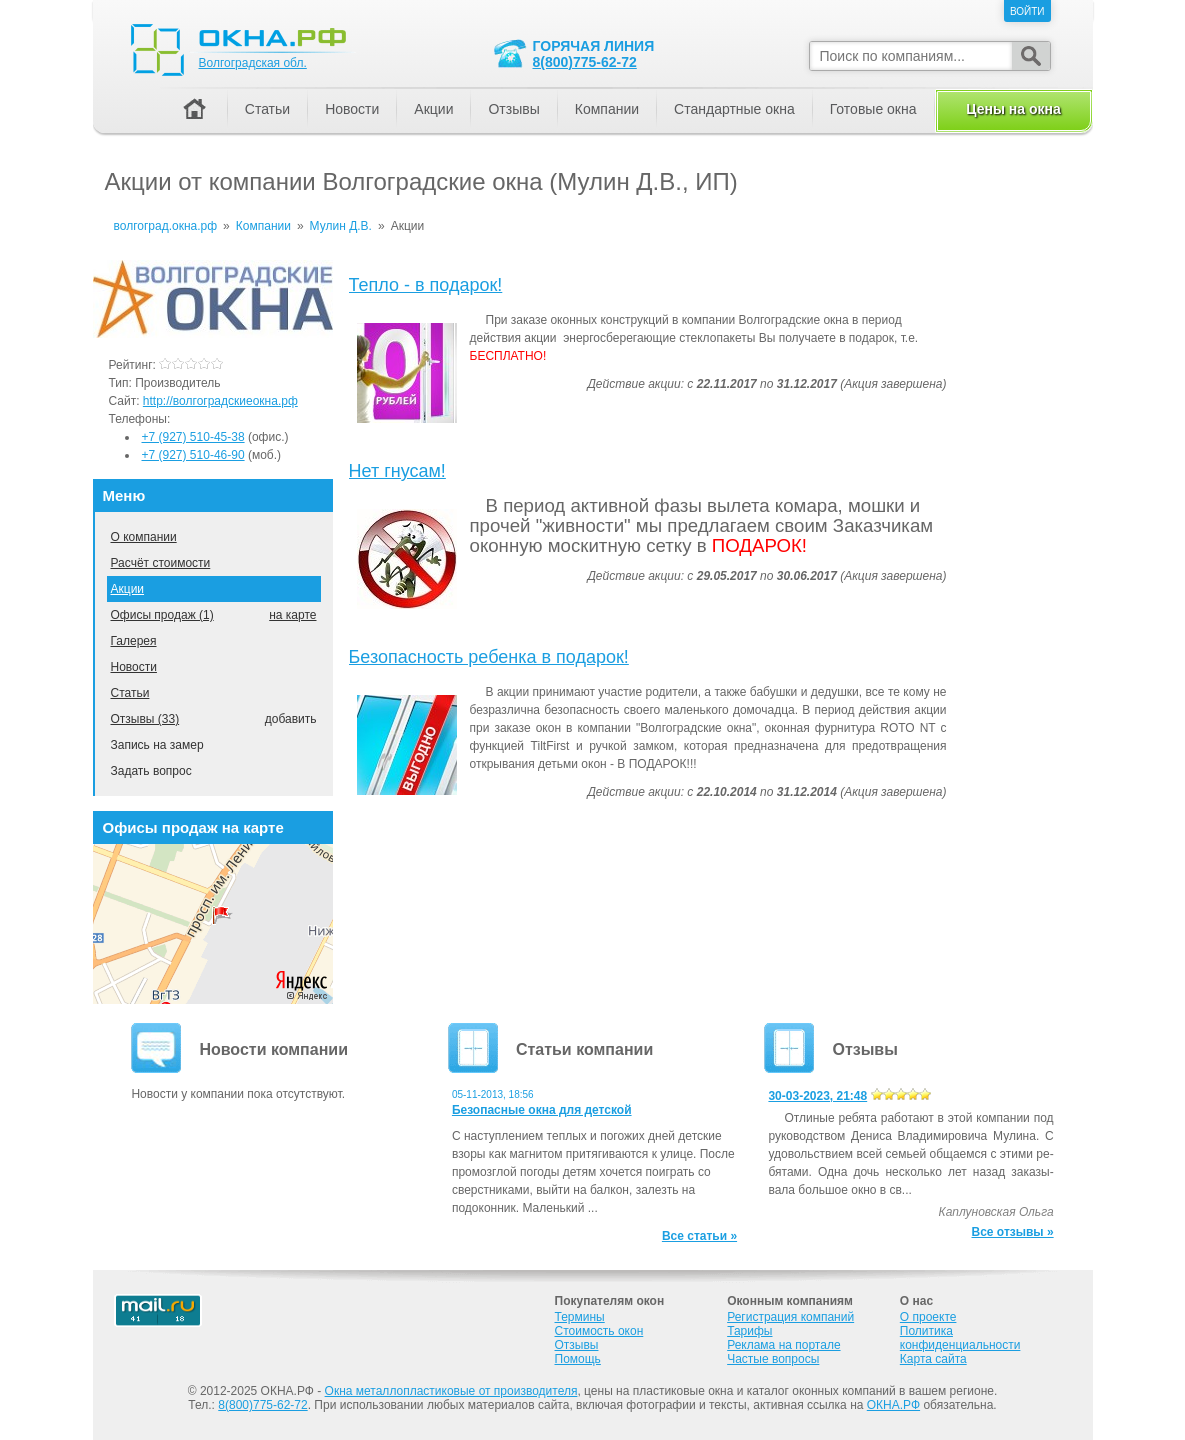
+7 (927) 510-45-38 (193, 437)
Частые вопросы (773, 1359)
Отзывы (513, 109)
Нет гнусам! (397, 471)
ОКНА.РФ (893, 1405)
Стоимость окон (599, 1331)
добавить (291, 719)
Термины (580, 1317)
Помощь (578, 1359)
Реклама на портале (783, 1345)
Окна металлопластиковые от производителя (451, 1391)
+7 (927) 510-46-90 (193, 455)
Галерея (134, 641)
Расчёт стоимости (161, 563)
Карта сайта (933, 1359)
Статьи (130, 693)
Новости (134, 667)
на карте (292, 615)
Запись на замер (157, 745)
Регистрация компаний (790, 1317)
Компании (607, 109)
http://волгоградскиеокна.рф (220, 401)
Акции (128, 589)
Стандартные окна (734, 109)
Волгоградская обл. (253, 63)
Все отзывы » (1013, 1232)
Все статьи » (699, 1236)
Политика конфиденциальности (960, 1338)
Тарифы (749, 1331)
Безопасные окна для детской (542, 1110)
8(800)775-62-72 (585, 62)
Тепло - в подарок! (426, 285)
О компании (144, 537)
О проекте (928, 1317)
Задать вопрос (151, 771)
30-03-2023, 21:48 (817, 1096)
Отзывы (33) (145, 719)
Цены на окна (1013, 109)
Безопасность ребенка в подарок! (489, 657)
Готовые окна (873, 109)
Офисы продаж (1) (162, 615)
